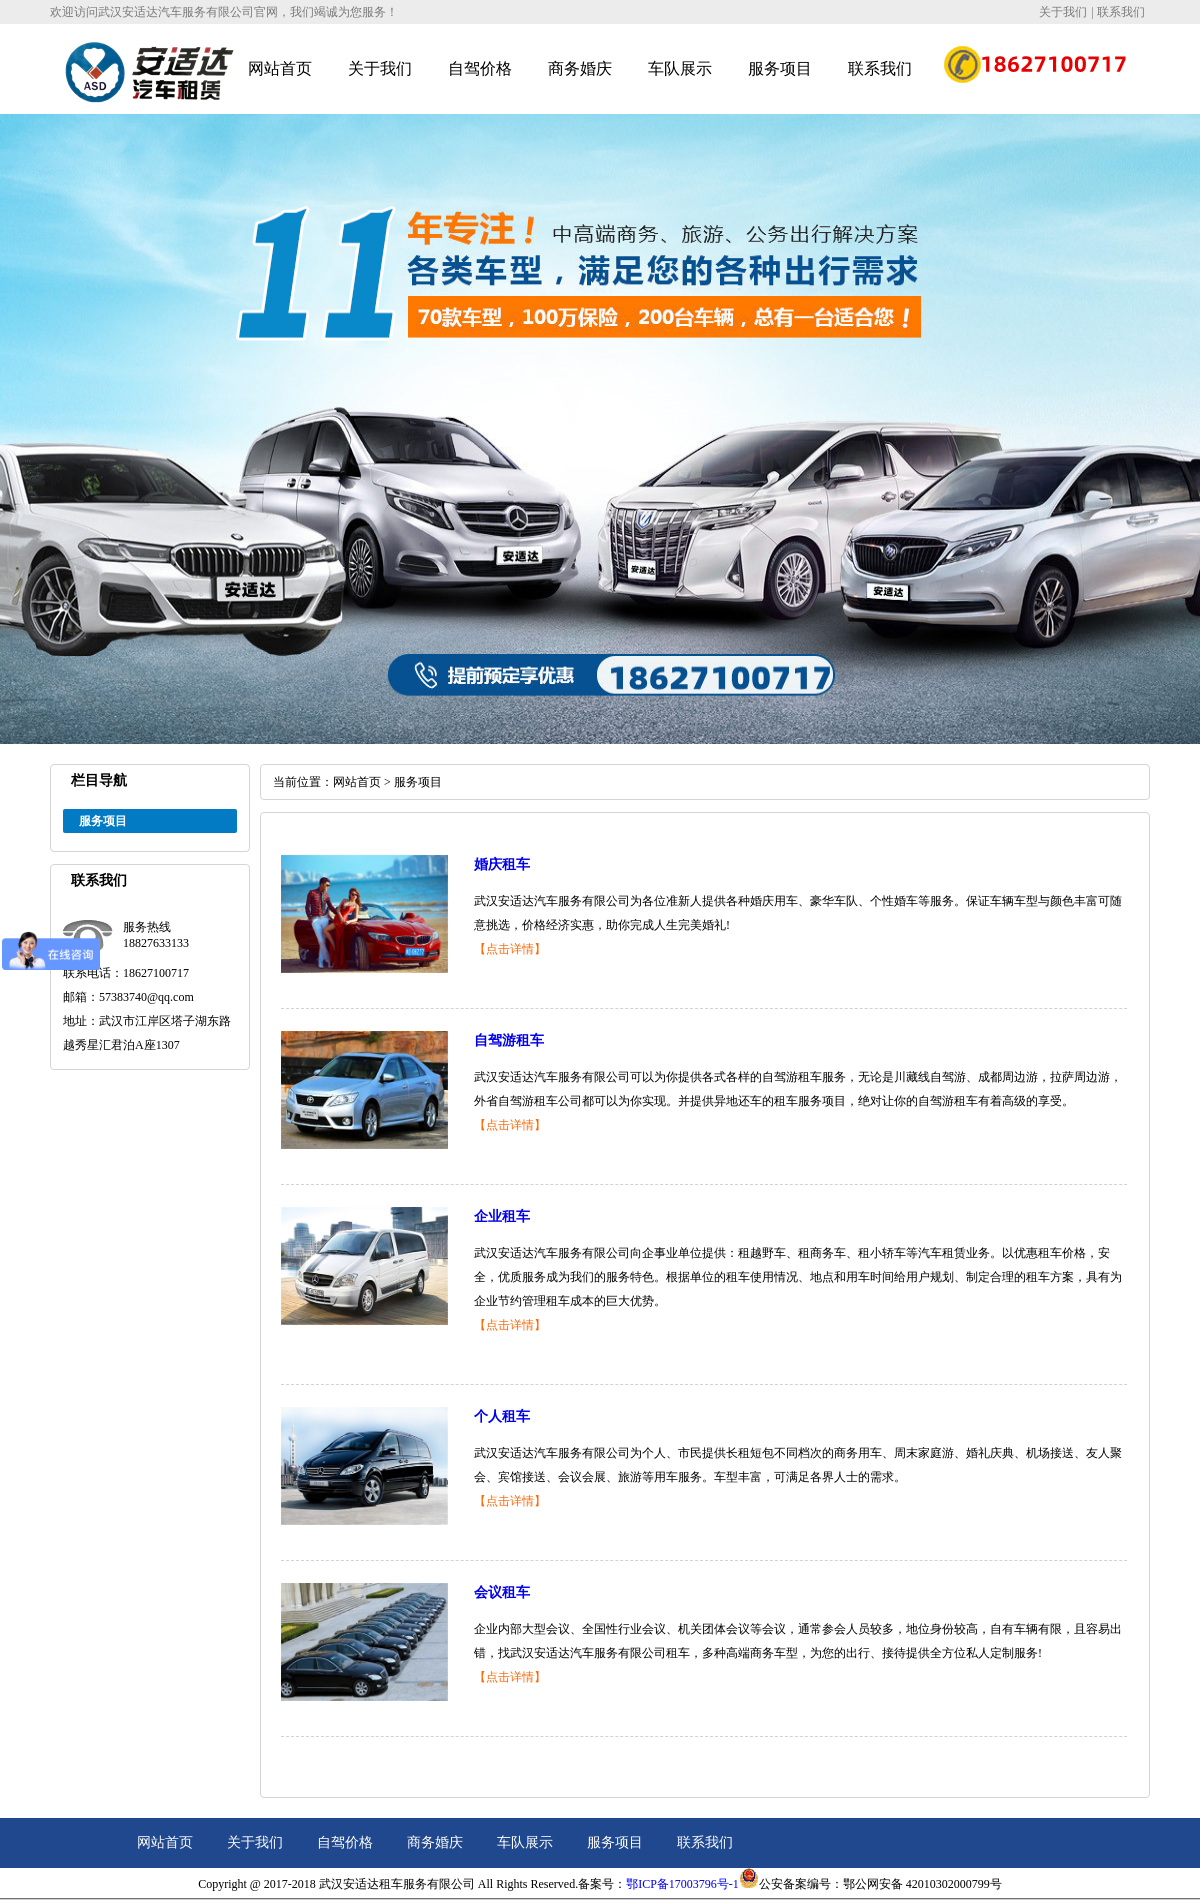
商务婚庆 (580, 68)
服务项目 (780, 68)
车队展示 (680, 68)
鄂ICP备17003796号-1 (682, 1884)
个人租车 (502, 1416)
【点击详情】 (510, 949)
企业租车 (502, 1216)
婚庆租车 (502, 864)
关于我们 (1063, 12)
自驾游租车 (509, 1040)
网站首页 (280, 68)
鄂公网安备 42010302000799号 (922, 1884)
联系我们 (1121, 12)
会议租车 (502, 1592)
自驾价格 (480, 68)
